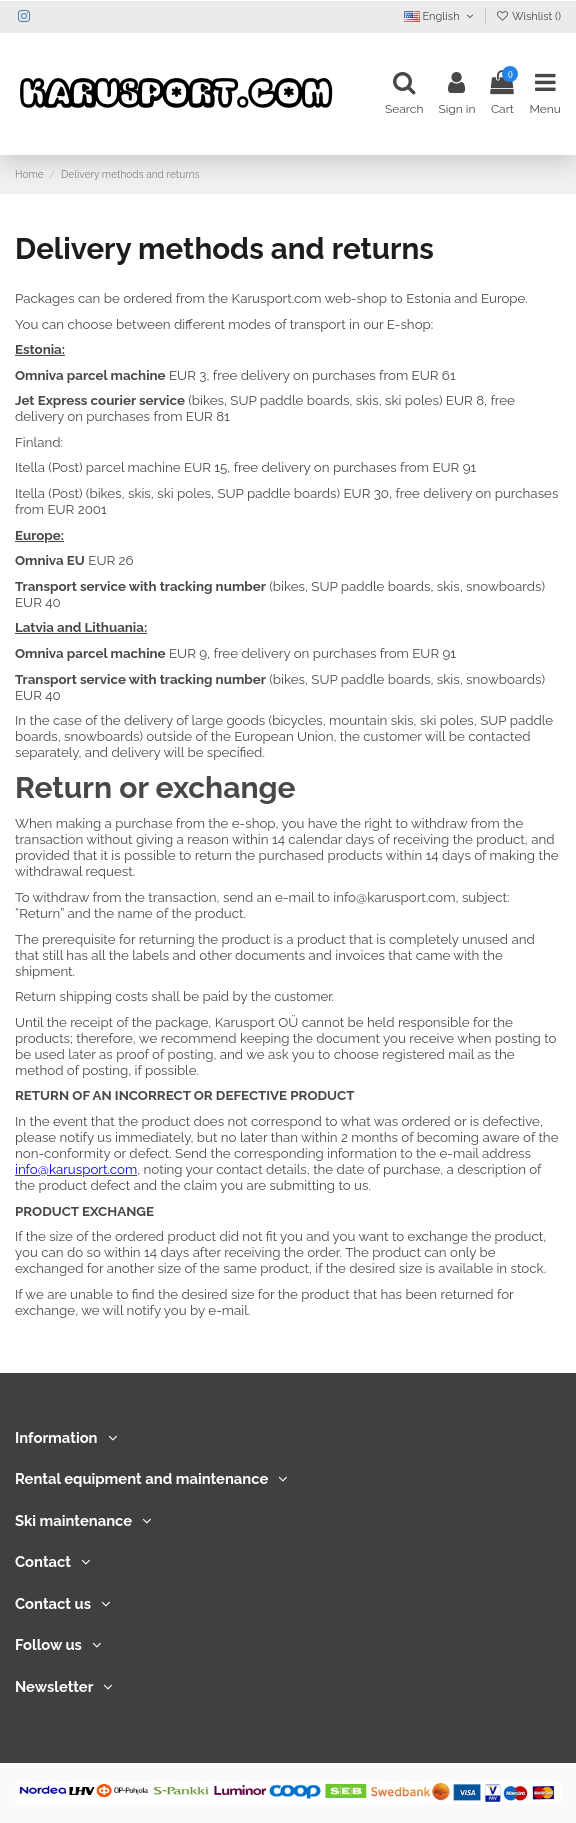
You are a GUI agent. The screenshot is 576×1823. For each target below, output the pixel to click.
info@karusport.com (394, 897)
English (440, 16)
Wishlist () (528, 16)
